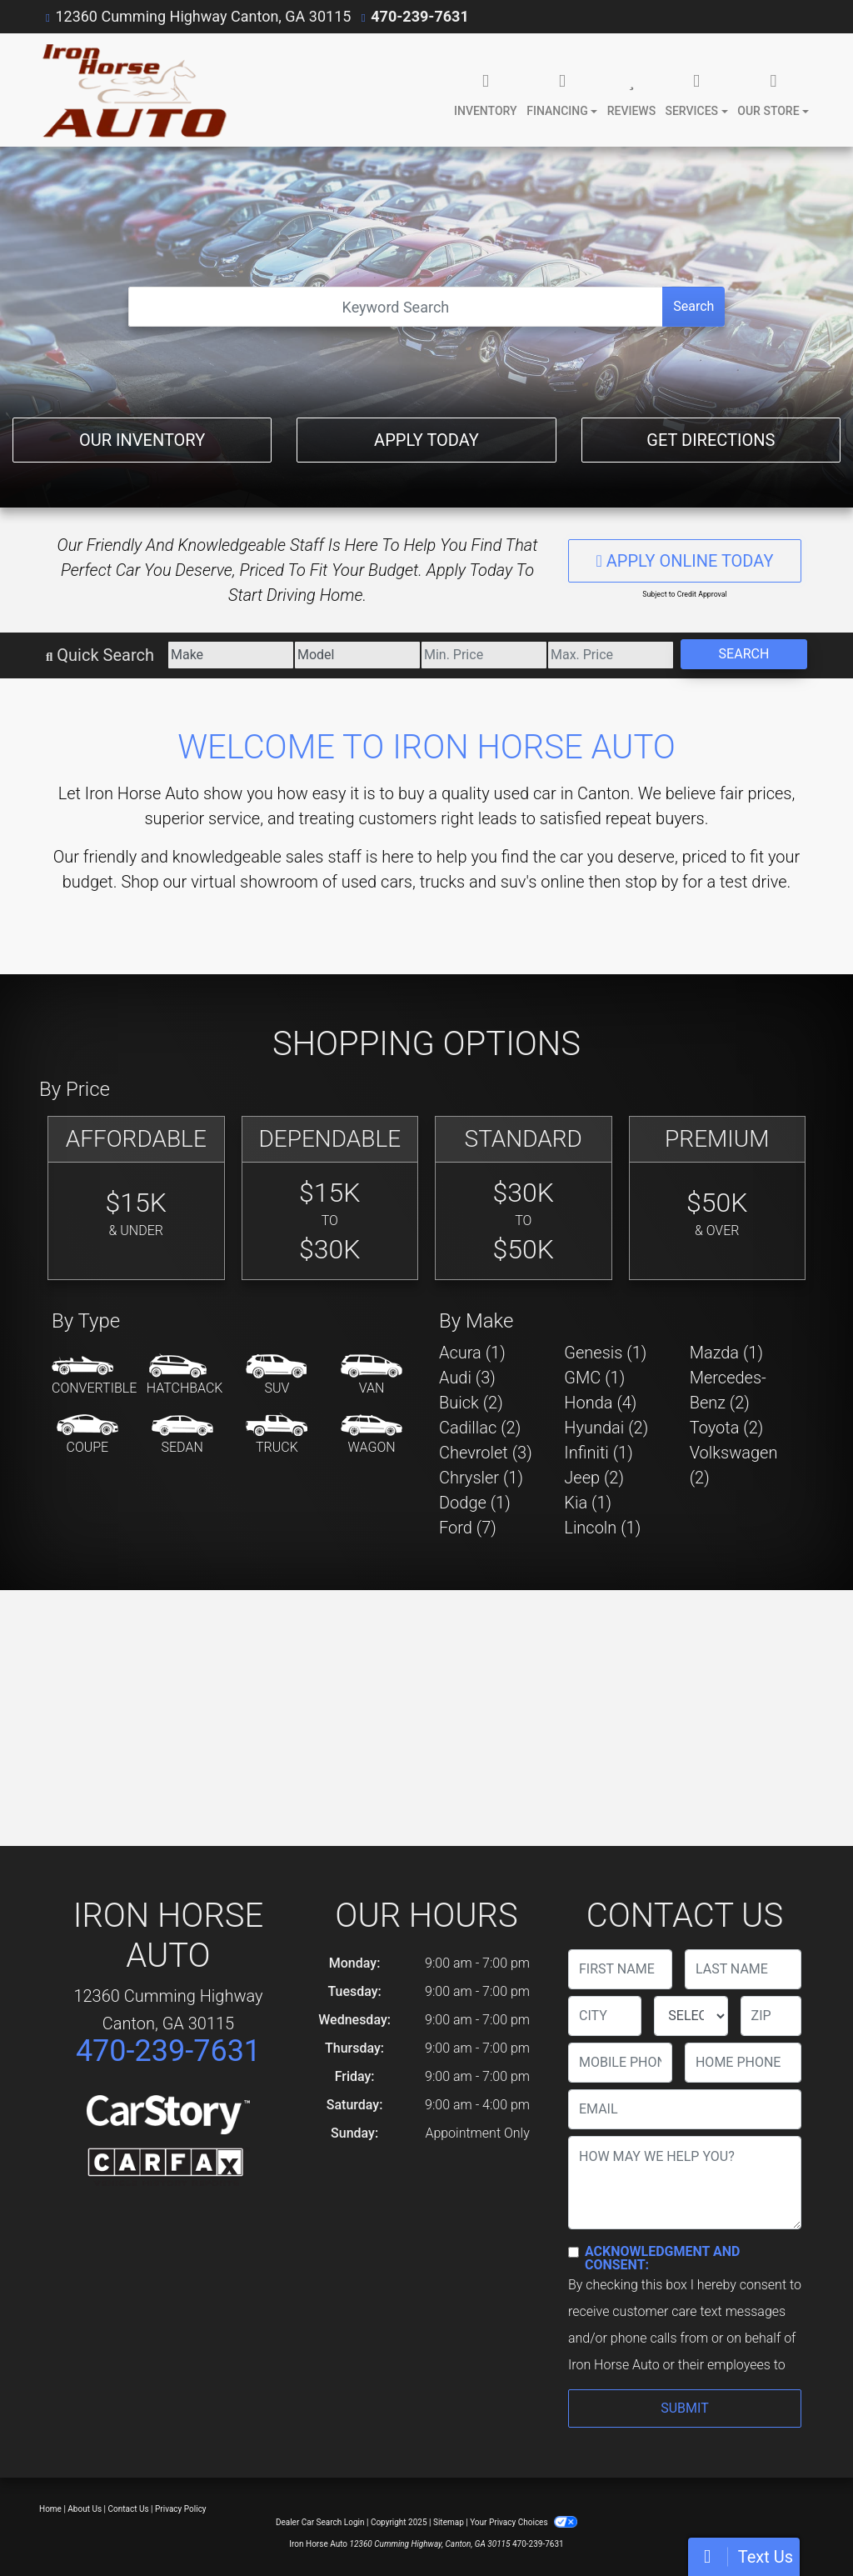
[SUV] (276, 1375)
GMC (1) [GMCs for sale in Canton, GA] (594, 1378)
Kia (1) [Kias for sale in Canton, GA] (587, 1503)
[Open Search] (396, 307)
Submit (684, 2408)
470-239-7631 (419, 16)
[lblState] (690, 2016)
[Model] (357, 655)
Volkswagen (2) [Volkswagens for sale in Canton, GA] (734, 1465)
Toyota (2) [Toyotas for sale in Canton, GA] (727, 1428)
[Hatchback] (185, 1375)
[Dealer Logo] (133, 90)
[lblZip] (771, 2016)
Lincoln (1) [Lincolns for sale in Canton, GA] (602, 1528)
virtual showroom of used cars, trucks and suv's (363, 882)
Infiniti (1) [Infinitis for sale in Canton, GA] (598, 1453)
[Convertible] (94, 1375)
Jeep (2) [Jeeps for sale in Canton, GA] (594, 1478)
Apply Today (426, 440)
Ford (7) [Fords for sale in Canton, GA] (467, 1528)
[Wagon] (371, 1435)
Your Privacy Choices (523, 2522)
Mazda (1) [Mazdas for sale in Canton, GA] (726, 1353)
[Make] (230, 655)
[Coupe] (87, 1435)
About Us (84, 2508)
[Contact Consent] (573, 2252)
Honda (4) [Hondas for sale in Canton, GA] (600, 1403)
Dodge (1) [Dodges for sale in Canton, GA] (475, 1503)
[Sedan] (182, 1435)
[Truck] (276, 1435)
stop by (651, 882)
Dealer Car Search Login (320, 2522)
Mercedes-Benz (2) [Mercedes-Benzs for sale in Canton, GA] (728, 1390)
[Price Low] (484, 655)
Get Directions (710, 440)
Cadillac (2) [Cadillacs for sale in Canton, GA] (480, 1428)
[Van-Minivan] (371, 1375)
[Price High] (610, 655)
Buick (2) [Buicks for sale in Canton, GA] (471, 1403)
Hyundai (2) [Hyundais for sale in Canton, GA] (606, 1428)
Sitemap (448, 2522)
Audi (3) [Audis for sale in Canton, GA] (467, 1378)
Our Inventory (142, 440)
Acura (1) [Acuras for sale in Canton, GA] (472, 1353)
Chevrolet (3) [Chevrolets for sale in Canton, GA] (485, 1453)
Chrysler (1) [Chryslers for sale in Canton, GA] (481, 1478)
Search (693, 306)
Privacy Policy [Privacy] (181, 2508)
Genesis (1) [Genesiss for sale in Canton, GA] (605, 1353)
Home (50, 2508)
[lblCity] (604, 2016)
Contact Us (128, 2508)
